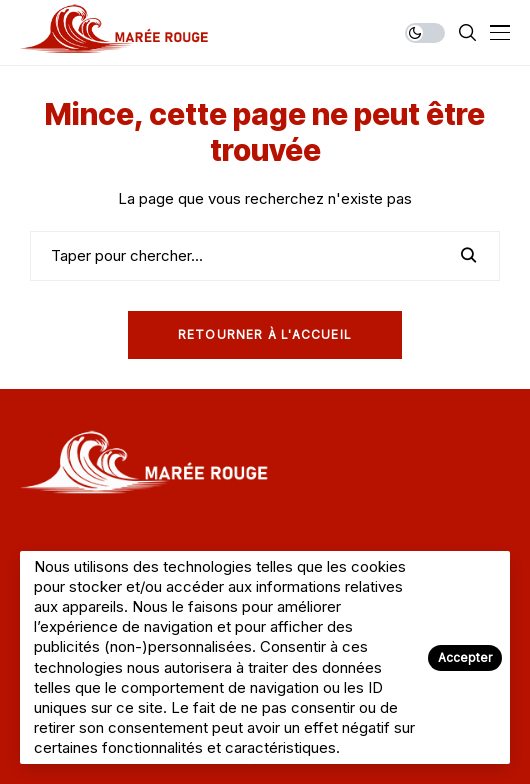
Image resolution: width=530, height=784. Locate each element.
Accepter (465, 657)
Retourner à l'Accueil (265, 334)
